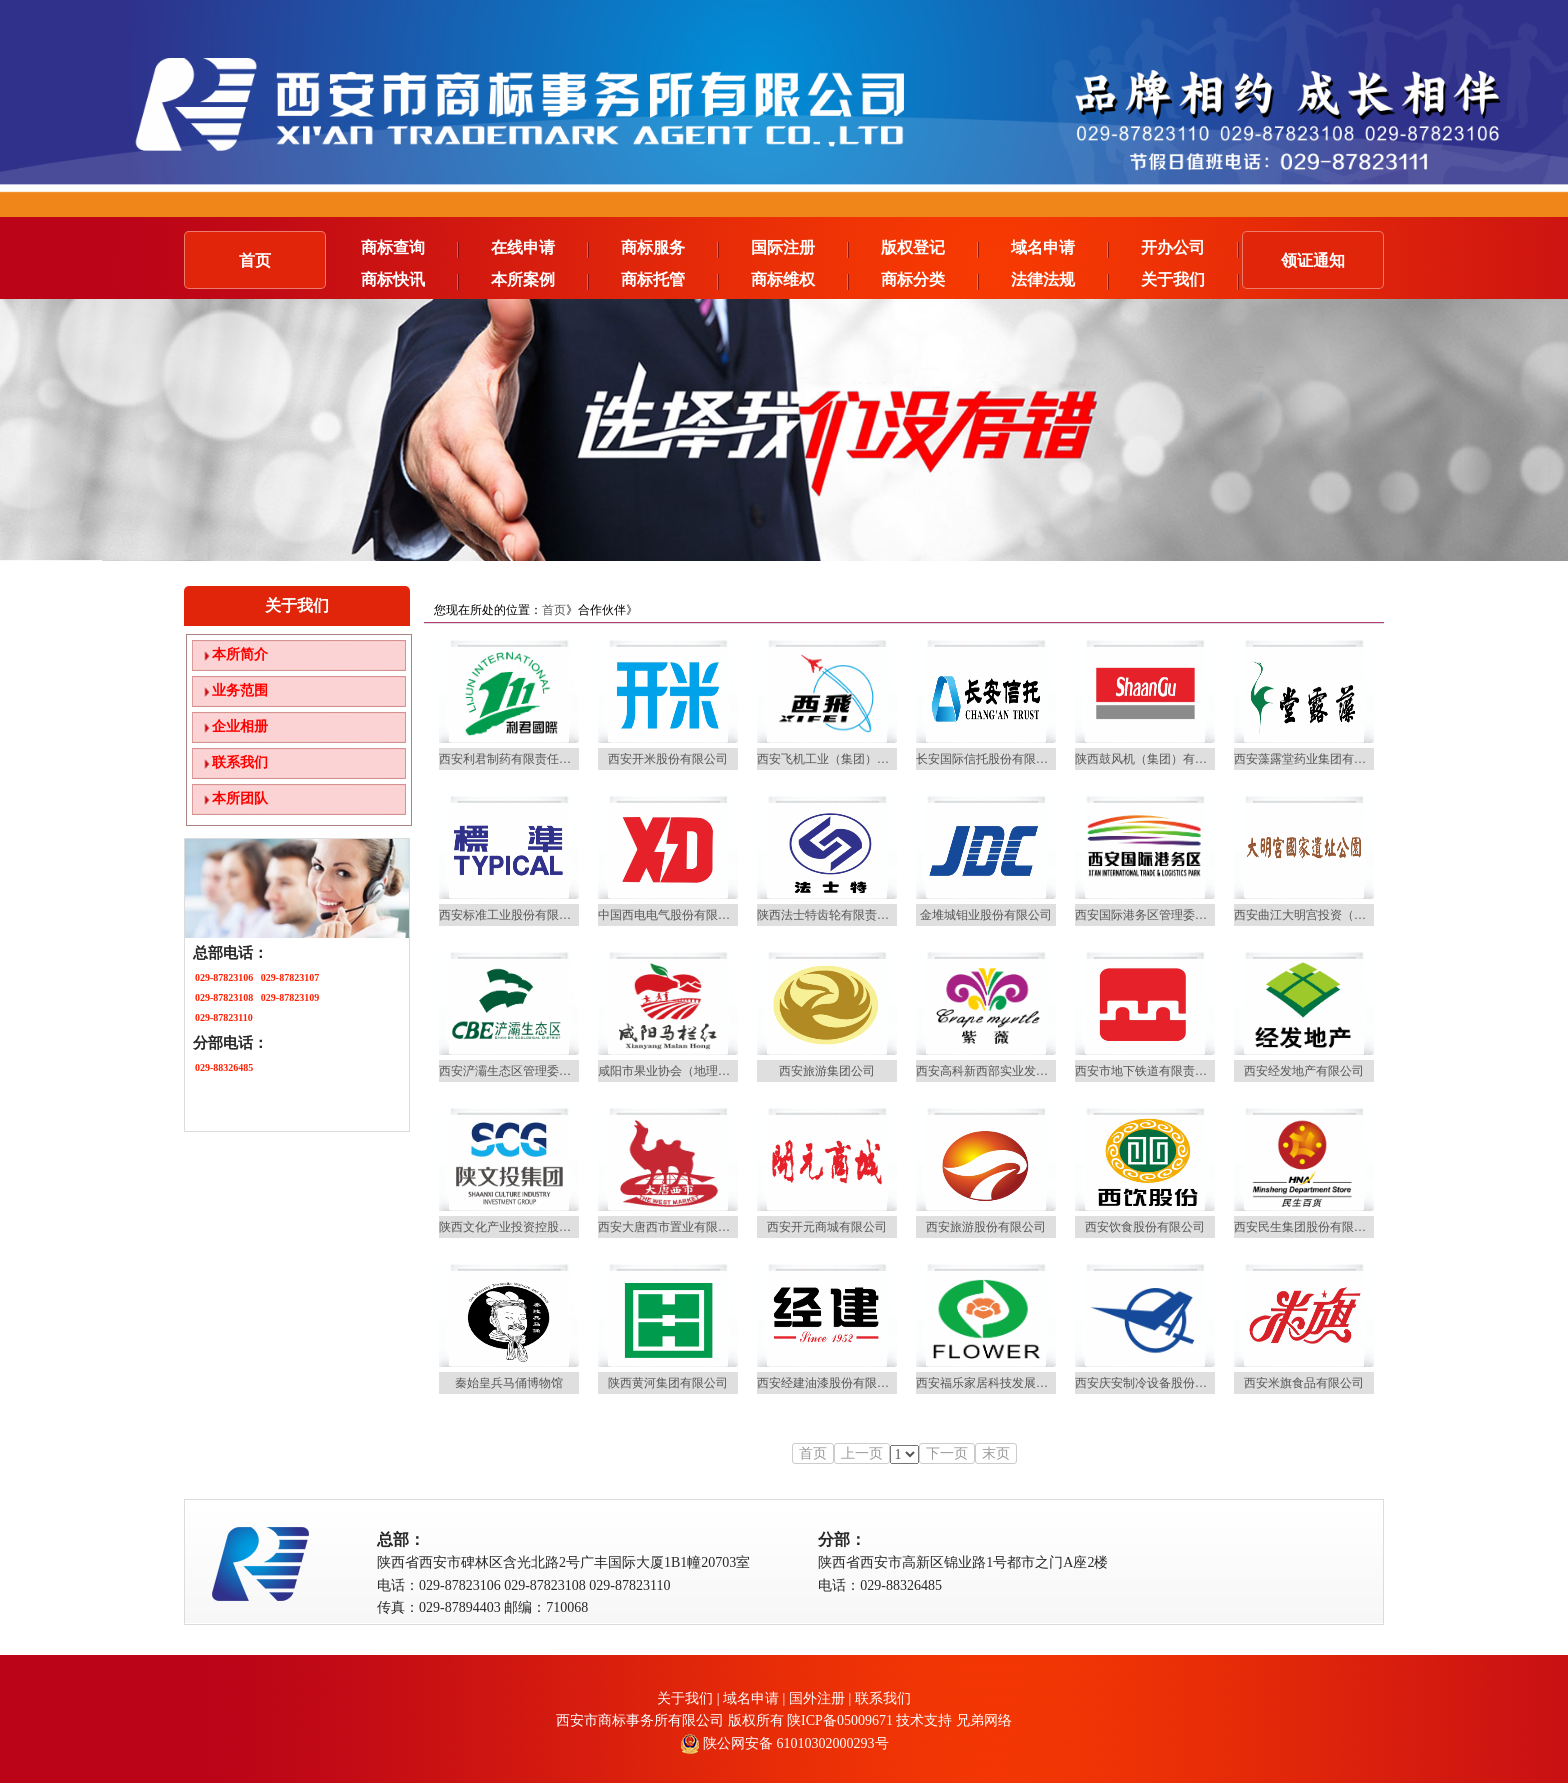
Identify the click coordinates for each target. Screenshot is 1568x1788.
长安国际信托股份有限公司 (988, 759)
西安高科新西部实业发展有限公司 (1006, 1071)
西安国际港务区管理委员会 (1147, 915)
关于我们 (1190, 280)
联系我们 (240, 762)
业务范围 (240, 690)
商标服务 (670, 248)
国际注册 (800, 248)
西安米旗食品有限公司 (1304, 1383)
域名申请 (1060, 248)
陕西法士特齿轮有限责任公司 (835, 915)
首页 (255, 260)
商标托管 (670, 280)
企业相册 (240, 726)
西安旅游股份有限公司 (986, 1227)
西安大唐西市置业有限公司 (670, 1227)
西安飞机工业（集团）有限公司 (841, 759)
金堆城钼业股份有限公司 (986, 915)
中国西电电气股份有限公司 (670, 915)
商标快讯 (410, 280)
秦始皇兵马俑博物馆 (509, 1383)
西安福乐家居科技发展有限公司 (1000, 1383)
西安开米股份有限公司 (668, 759)
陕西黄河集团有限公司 (668, 1383)
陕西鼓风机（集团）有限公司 (1153, 759)
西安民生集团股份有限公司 (1306, 1227)
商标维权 (800, 280)
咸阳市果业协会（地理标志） (676, 1071)
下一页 (947, 1453)
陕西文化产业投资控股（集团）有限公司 (547, 1227)
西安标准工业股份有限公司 (511, 915)
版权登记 (930, 248)
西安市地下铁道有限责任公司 (1153, 1071)
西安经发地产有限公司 (1304, 1071)
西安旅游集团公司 (827, 1071)
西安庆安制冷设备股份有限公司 (1159, 1383)
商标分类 (930, 280)
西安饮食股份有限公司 (1145, 1227)
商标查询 (410, 248)
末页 (996, 1453)
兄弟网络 (984, 1720)
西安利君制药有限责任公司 (511, 759)
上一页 (862, 1453)
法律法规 (1060, 280)
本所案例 (540, 280)
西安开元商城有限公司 (827, 1227)
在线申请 (540, 248)
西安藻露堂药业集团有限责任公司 (1324, 759)
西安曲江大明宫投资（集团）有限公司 (1336, 915)
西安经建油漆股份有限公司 (829, 1383)
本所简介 (240, 654)
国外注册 (819, 1698)
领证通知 (1313, 260)
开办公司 (1190, 248)
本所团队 (240, 798)
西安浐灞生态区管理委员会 (511, 1071)
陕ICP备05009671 (840, 1720)
